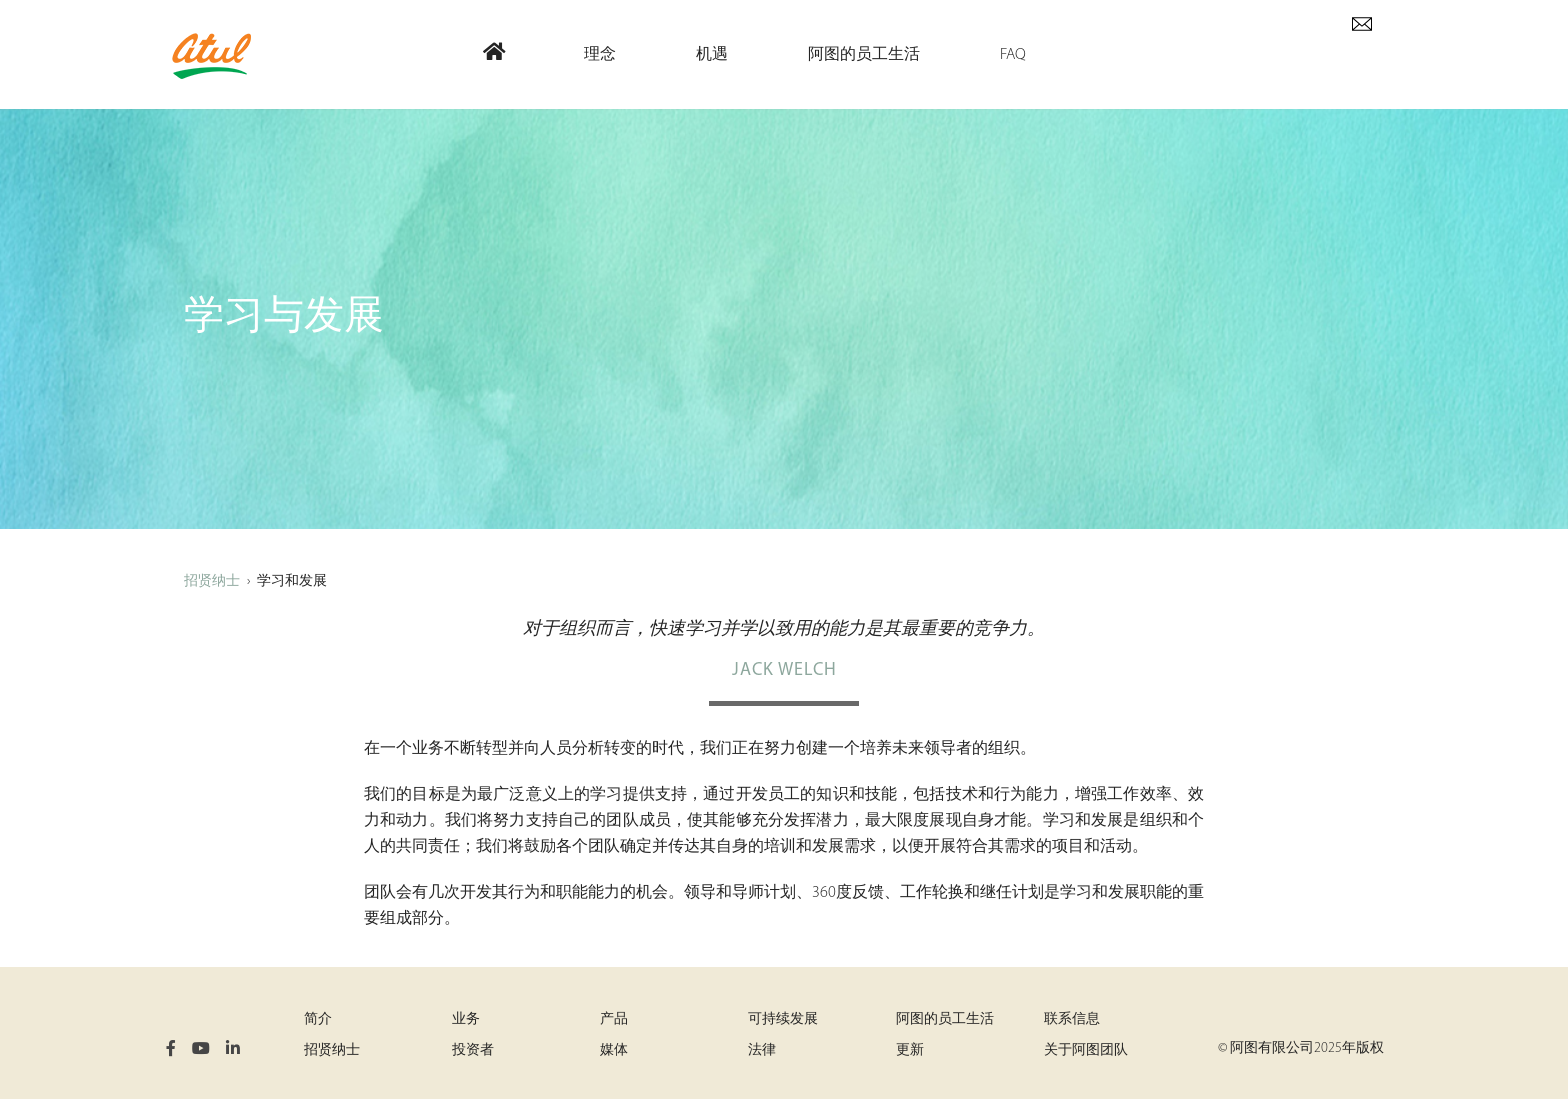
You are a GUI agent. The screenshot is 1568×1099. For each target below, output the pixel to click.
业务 (466, 1019)
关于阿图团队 (1086, 1050)
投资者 (473, 1050)
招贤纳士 (212, 581)
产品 (614, 1019)
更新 (910, 1050)
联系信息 (1072, 1019)
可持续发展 (783, 1019)
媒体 (614, 1050)
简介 (318, 1019)
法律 (762, 1050)
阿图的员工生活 (945, 1019)
